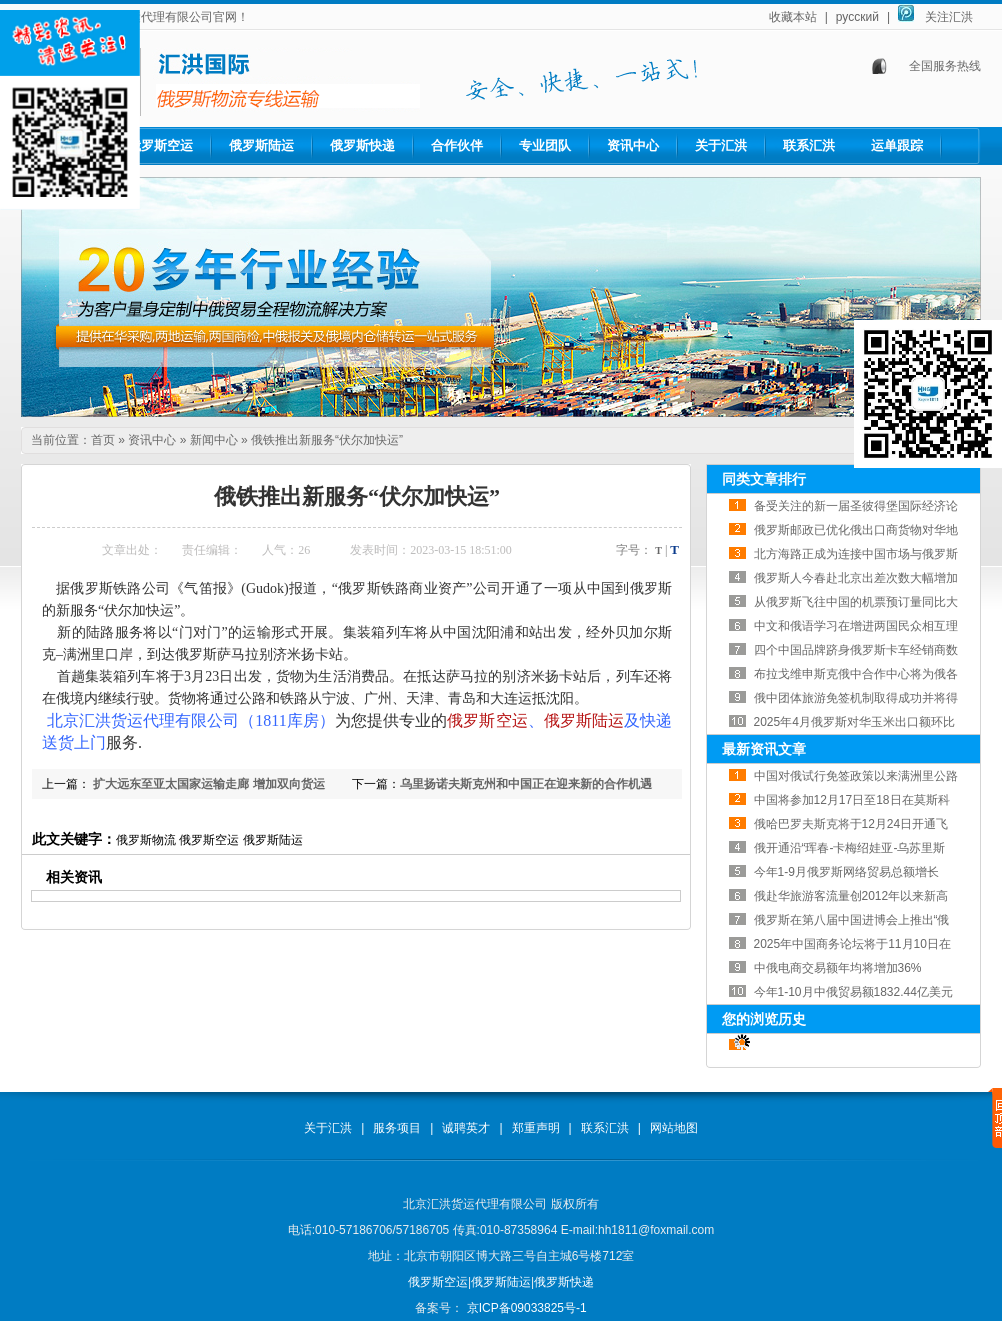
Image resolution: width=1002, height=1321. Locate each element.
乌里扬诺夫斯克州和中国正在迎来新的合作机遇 (526, 784)
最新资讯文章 (764, 749)
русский (857, 17)
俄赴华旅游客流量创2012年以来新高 (851, 896)
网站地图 (674, 1128)
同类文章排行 (764, 479)
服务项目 (397, 1128)
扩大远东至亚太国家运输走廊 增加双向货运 (207, 784)
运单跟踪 (897, 145)
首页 (103, 440)
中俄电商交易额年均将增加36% (838, 968)
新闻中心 (214, 440)
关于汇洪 (721, 145)
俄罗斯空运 (160, 145)
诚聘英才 (466, 1128)
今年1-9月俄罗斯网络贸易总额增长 (846, 872)
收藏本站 (793, 17)
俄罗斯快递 (362, 145)
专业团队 (545, 145)
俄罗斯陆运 (261, 145)
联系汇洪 (809, 145)
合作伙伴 (457, 145)
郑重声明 (536, 1128)
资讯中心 (633, 145)
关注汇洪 (949, 17)
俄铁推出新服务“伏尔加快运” (327, 440)
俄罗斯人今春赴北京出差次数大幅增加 (856, 578)
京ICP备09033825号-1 (524, 1308)
